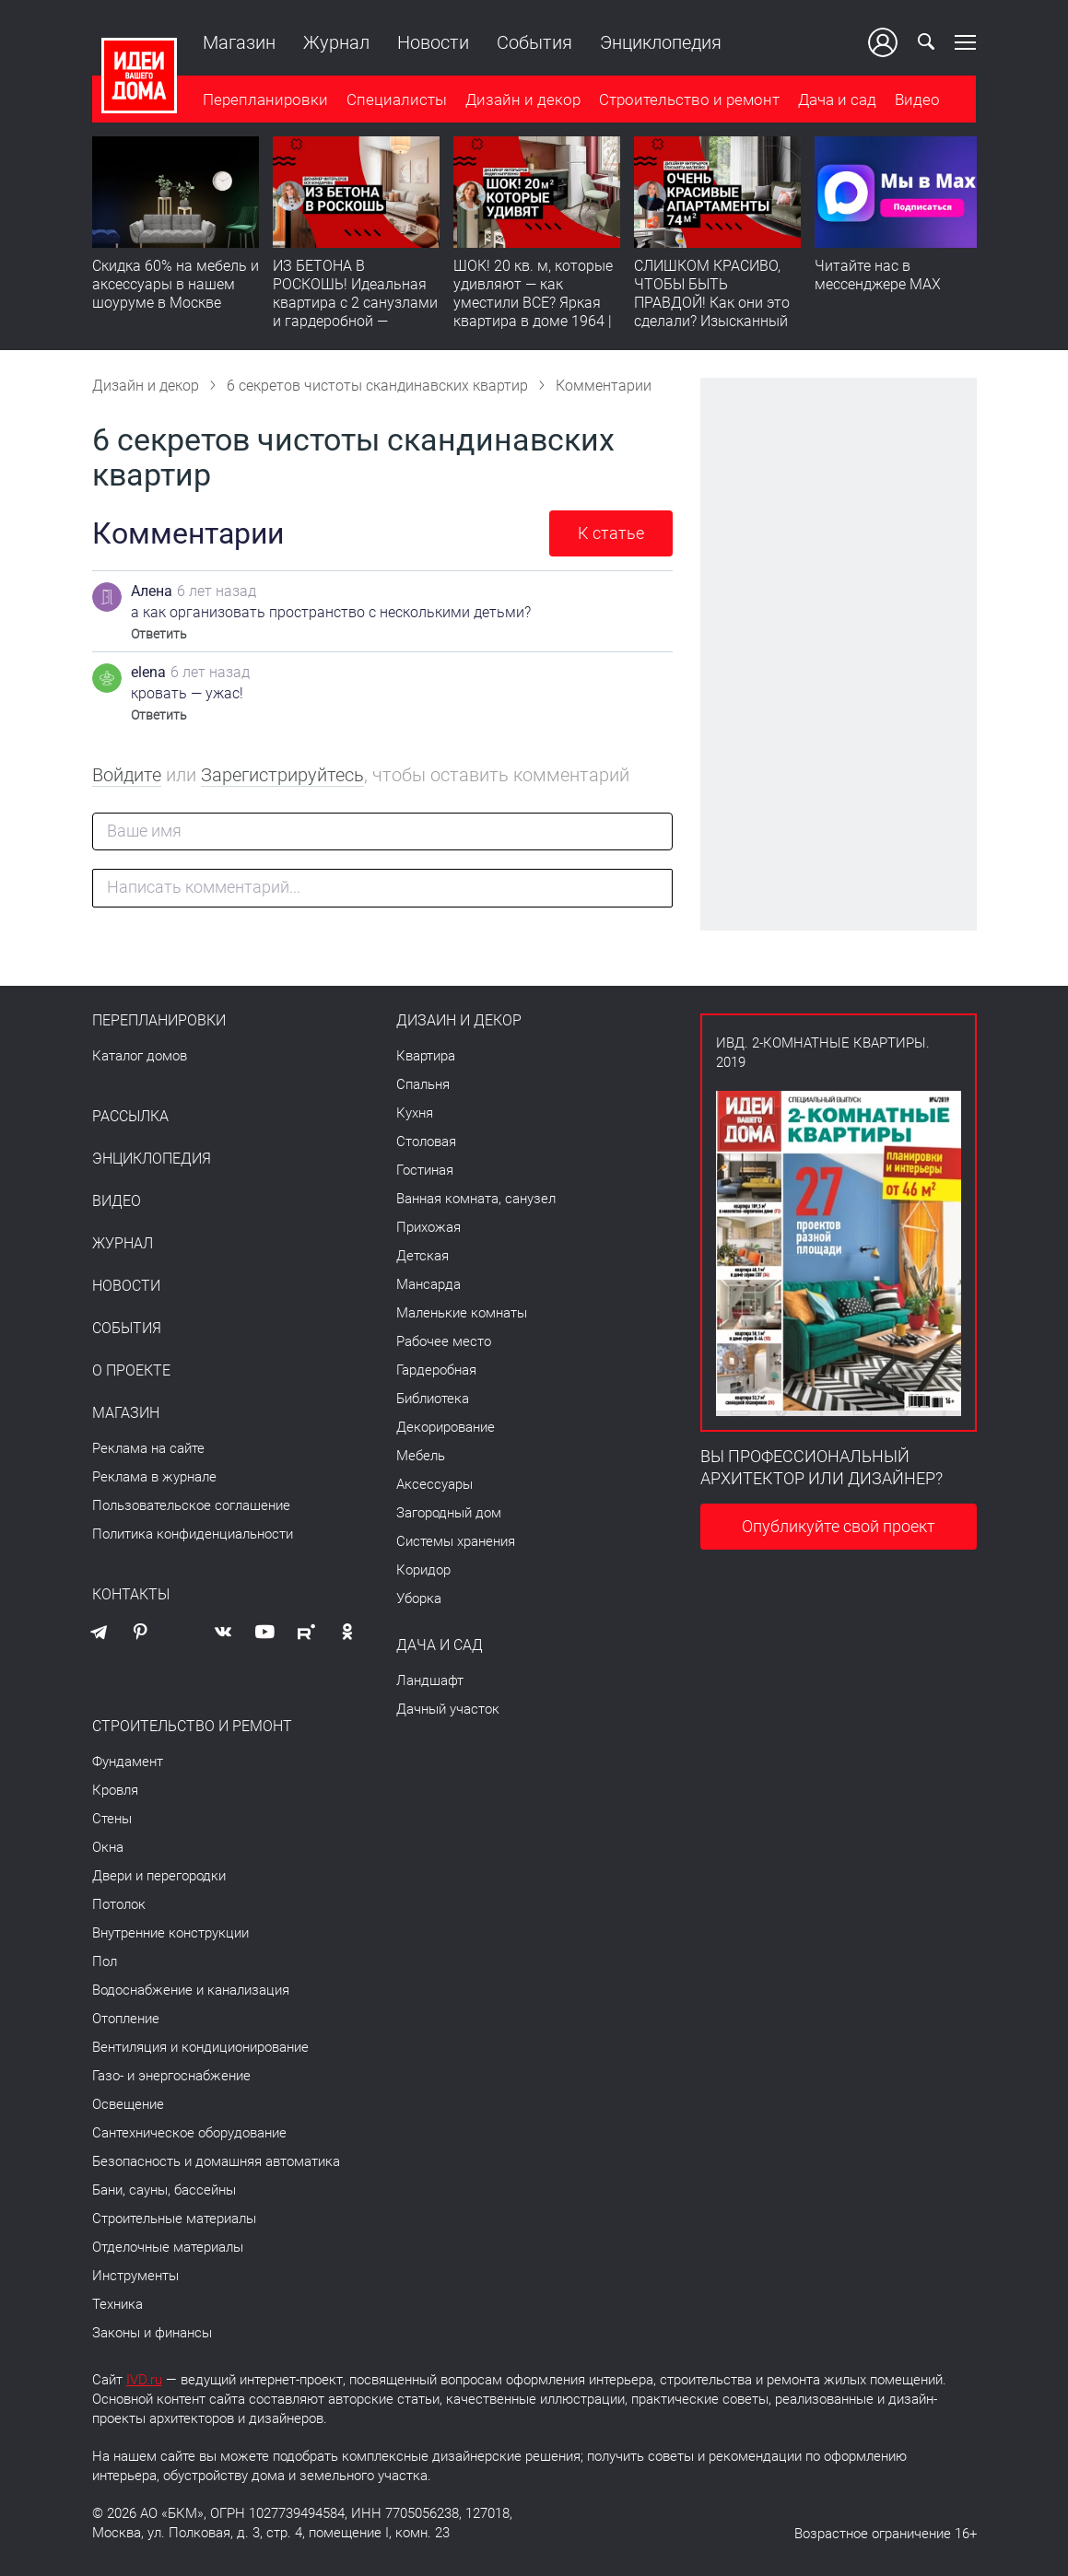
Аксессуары (434, 1484)
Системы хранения (455, 1541)
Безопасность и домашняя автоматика (216, 2161)
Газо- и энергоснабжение (171, 2075)
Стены (112, 1818)
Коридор (423, 1570)
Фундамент (127, 1761)
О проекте (131, 1371)
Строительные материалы (174, 2218)
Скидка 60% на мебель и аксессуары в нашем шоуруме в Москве (175, 285)
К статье (611, 533)
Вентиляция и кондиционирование (200, 2047)
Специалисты (396, 100)
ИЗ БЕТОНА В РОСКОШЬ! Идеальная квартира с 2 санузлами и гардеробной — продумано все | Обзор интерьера (355, 313)
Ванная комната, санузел (476, 1198)
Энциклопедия (661, 42)
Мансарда (428, 1284)
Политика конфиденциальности (192, 1534)
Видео (917, 100)
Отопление (125, 2018)
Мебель (420, 1455)
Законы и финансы (152, 2332)
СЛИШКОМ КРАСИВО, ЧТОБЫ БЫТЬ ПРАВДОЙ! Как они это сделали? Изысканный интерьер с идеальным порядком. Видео (712, 313)
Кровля (115, 1790)
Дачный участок (447, 1709)
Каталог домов (139, 1056)
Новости (433, 42)
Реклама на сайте (148, 1448)
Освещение (128, 2104)
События (534, 42)
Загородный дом (448, 1513)
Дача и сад (837, 100)
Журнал (336, 42)
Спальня (423, 1084)
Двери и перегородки (159, 1876)
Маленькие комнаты (461, 1313)
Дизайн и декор (523, 100)
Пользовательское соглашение (191, 1505)
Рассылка (130, 1116)
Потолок (119, 1904)
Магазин (239, 42)
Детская (422, 1255)
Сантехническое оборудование (189, 2133)
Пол (104, 1961)
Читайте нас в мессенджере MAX (878, 276)
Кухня (414, 1113)
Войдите (126, 775)
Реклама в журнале (154, 1477)
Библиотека (432, 1398)
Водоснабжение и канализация (190, 1990)
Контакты (131, 1594)
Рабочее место (443, 1341)
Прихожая (428, 1227)
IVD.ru (144, 2379)
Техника (117, 2304)
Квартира (425, 1056)
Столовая (426, 1141)
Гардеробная (436, 1370)
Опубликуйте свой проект (838, 1526)
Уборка (418, 1598)
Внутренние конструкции (170, 1933)
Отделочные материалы (167, 2247)
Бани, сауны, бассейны (164, 2190)
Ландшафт (430, 1680)
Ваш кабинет (883, 42)
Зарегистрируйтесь (282, 775)
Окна (107, 1847)
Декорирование (445, 1427)
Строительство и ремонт (689, 100)
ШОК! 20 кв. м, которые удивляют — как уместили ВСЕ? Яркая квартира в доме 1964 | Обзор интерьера (533, 303)
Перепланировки (265, 100)
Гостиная (424, 1170)
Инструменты (135, 2275)
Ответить (159, 633)
